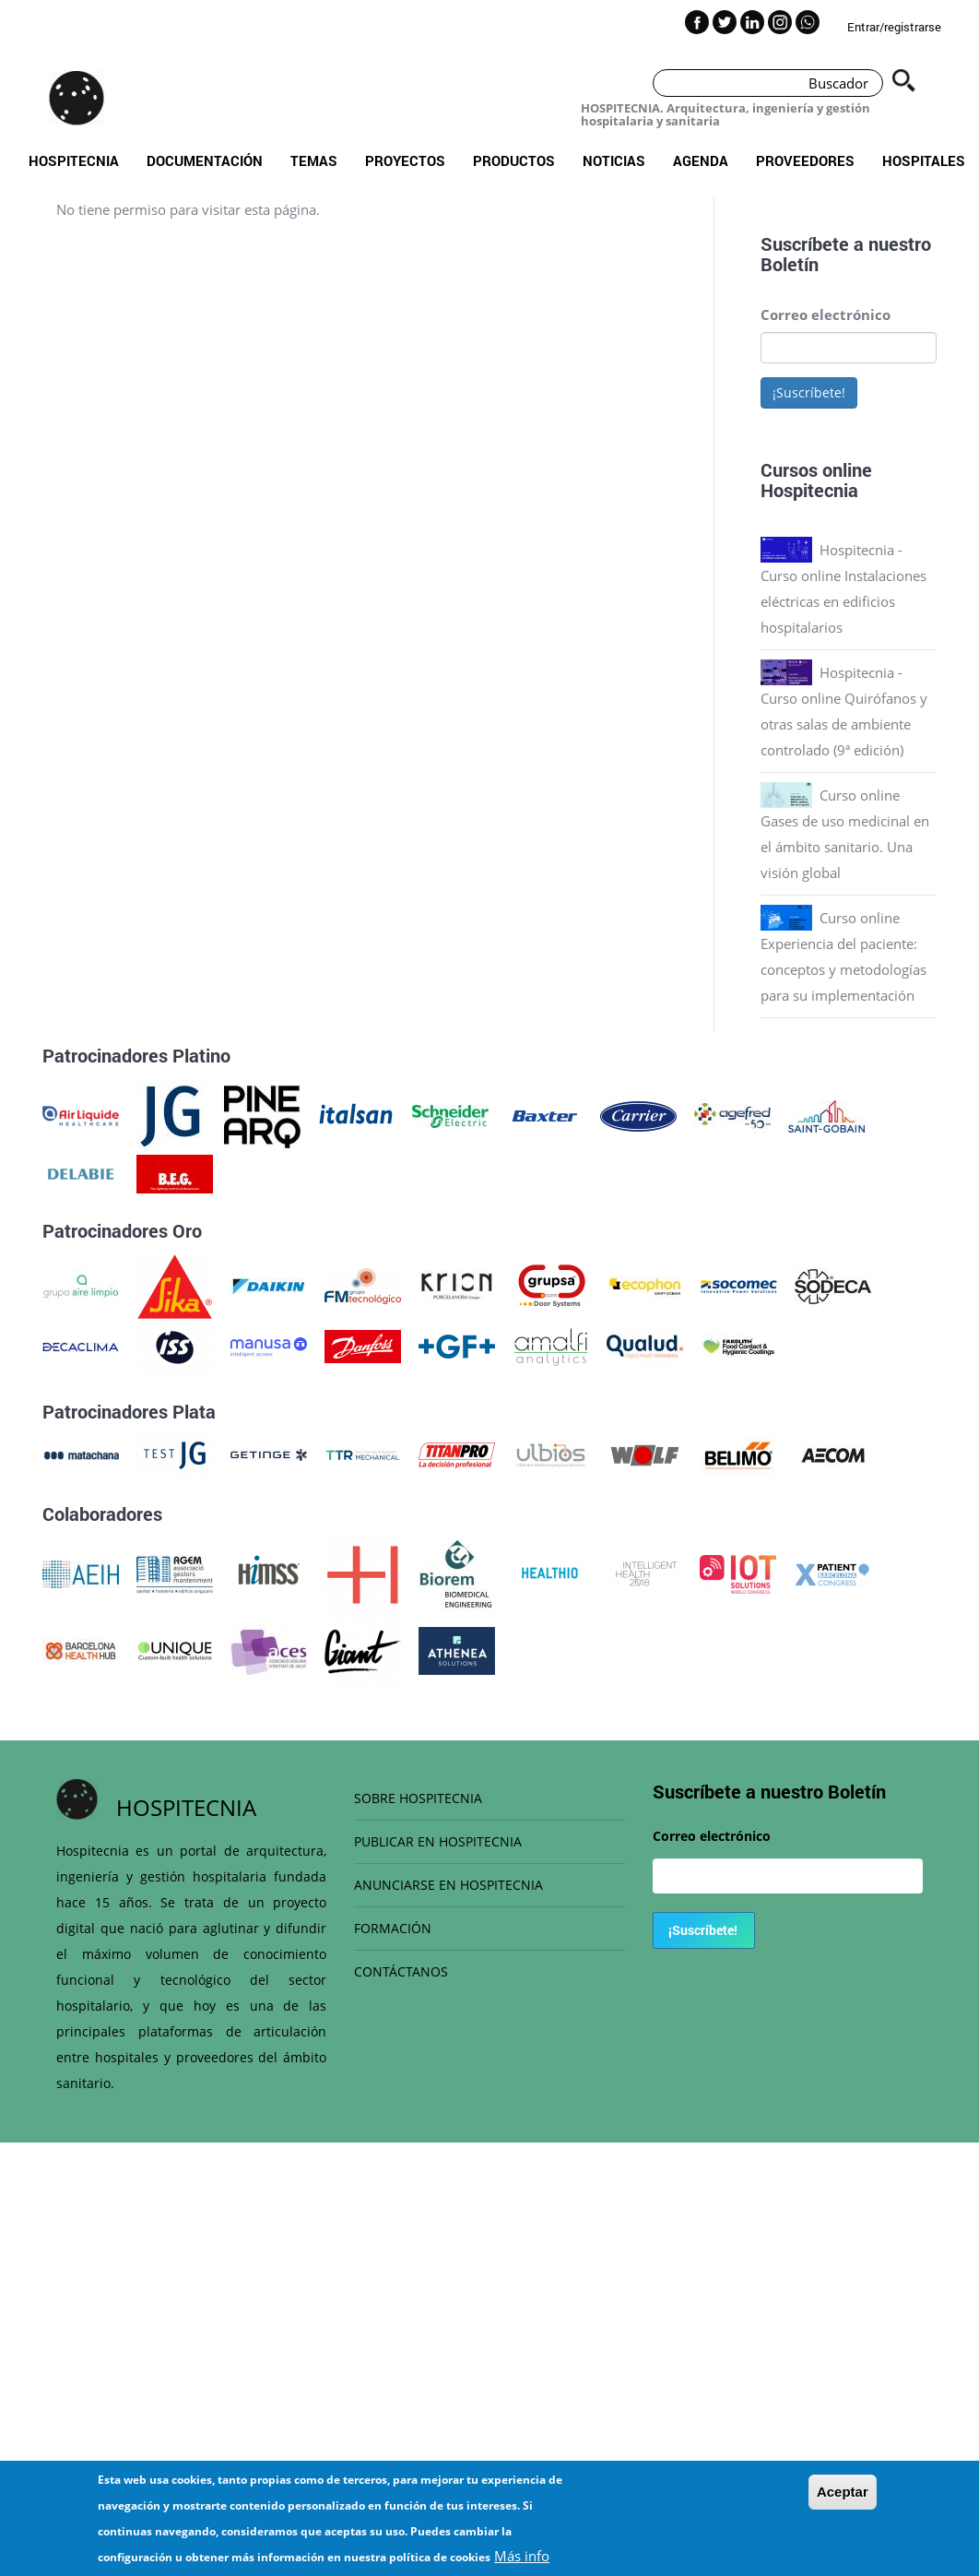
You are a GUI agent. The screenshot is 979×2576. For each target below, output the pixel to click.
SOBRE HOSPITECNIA (418, 1798)
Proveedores (805, 160)
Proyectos (405, 160)
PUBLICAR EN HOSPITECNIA (438, 1841)
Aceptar (842, 2491)
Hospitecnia (74, 160)
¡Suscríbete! (809, 392)
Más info (521, 2555)
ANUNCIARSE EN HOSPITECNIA (448, 1884)
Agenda (700, 160)
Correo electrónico (826, 314)
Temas (313, 160)
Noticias (614, 160)
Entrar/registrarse (894, 26)
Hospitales (923, 160)
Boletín (790, 264)
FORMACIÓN (392, 1928)
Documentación (205, 160)
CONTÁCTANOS (401, 1971)
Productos (514, 160)
